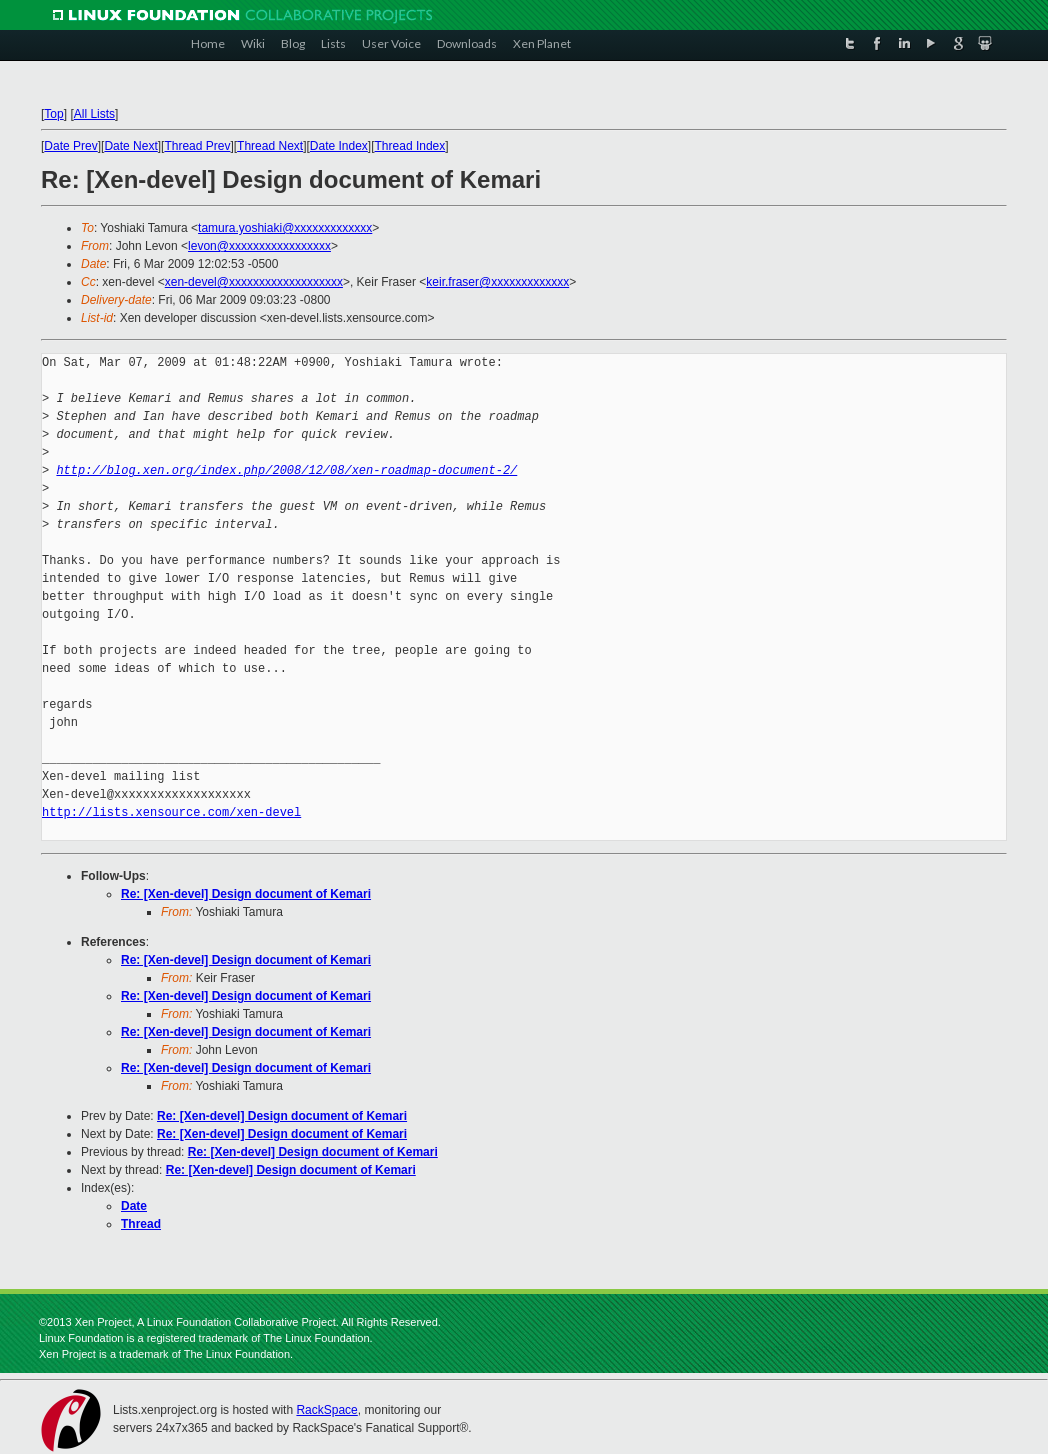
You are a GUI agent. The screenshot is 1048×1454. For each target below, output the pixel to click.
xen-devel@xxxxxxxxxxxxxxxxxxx (254, 282)
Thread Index (410, 146)
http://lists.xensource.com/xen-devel (171, 812)
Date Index (339, 146)
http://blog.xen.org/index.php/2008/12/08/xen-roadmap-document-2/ (286, 470)
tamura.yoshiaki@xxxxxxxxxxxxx (285, 228)
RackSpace (326, 1410)
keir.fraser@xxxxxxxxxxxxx (497, 282)
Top (53, 114)
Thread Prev (197, 146)
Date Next (130, 146)
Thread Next (270, 146)
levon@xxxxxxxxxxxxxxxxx (259, 246)
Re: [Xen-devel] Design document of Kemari (246, 894)
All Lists (94, 114)
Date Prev (70, 146)
